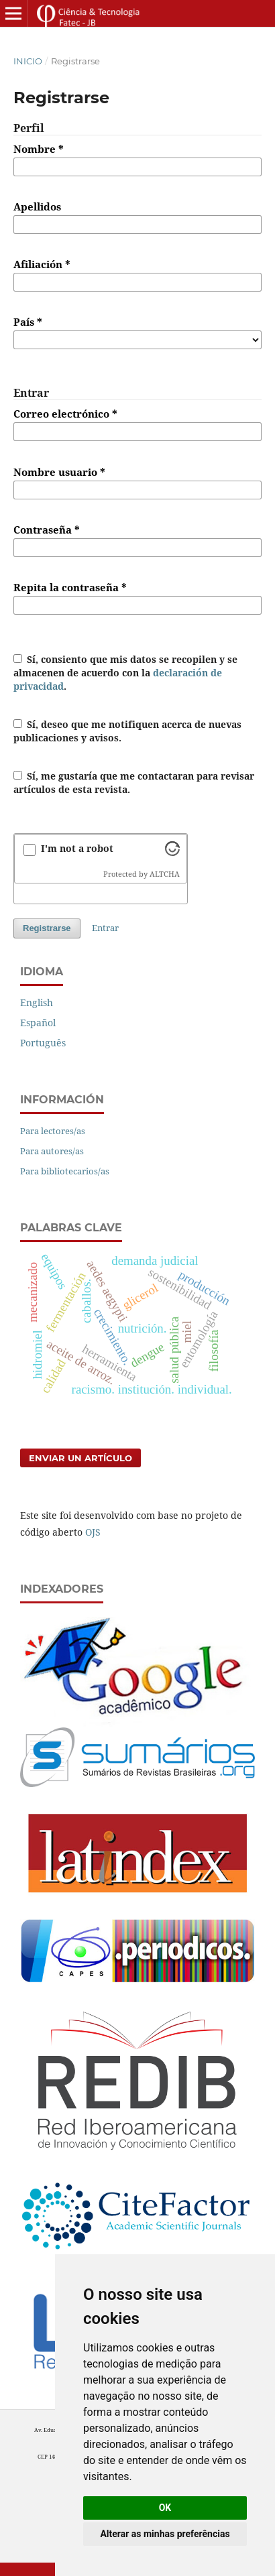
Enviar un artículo (80, 1458)
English (36, 1002)
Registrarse (47, 928)
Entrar (105, 928)
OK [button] (165, 2507)
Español (38, 1022)
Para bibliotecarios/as (64, 1171)
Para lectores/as (52, 1131)
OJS (93, 1532)
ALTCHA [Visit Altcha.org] (165, 874)
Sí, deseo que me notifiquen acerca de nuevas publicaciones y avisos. (127, 731)
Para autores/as (52, 1151)
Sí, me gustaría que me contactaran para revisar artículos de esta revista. (134, 783)
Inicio (27, 61)
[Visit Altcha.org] (172, 852)
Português (43, 1042)
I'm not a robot (77, 848)
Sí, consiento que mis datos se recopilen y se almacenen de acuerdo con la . (125, 672)
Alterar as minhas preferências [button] (164, 2533)
